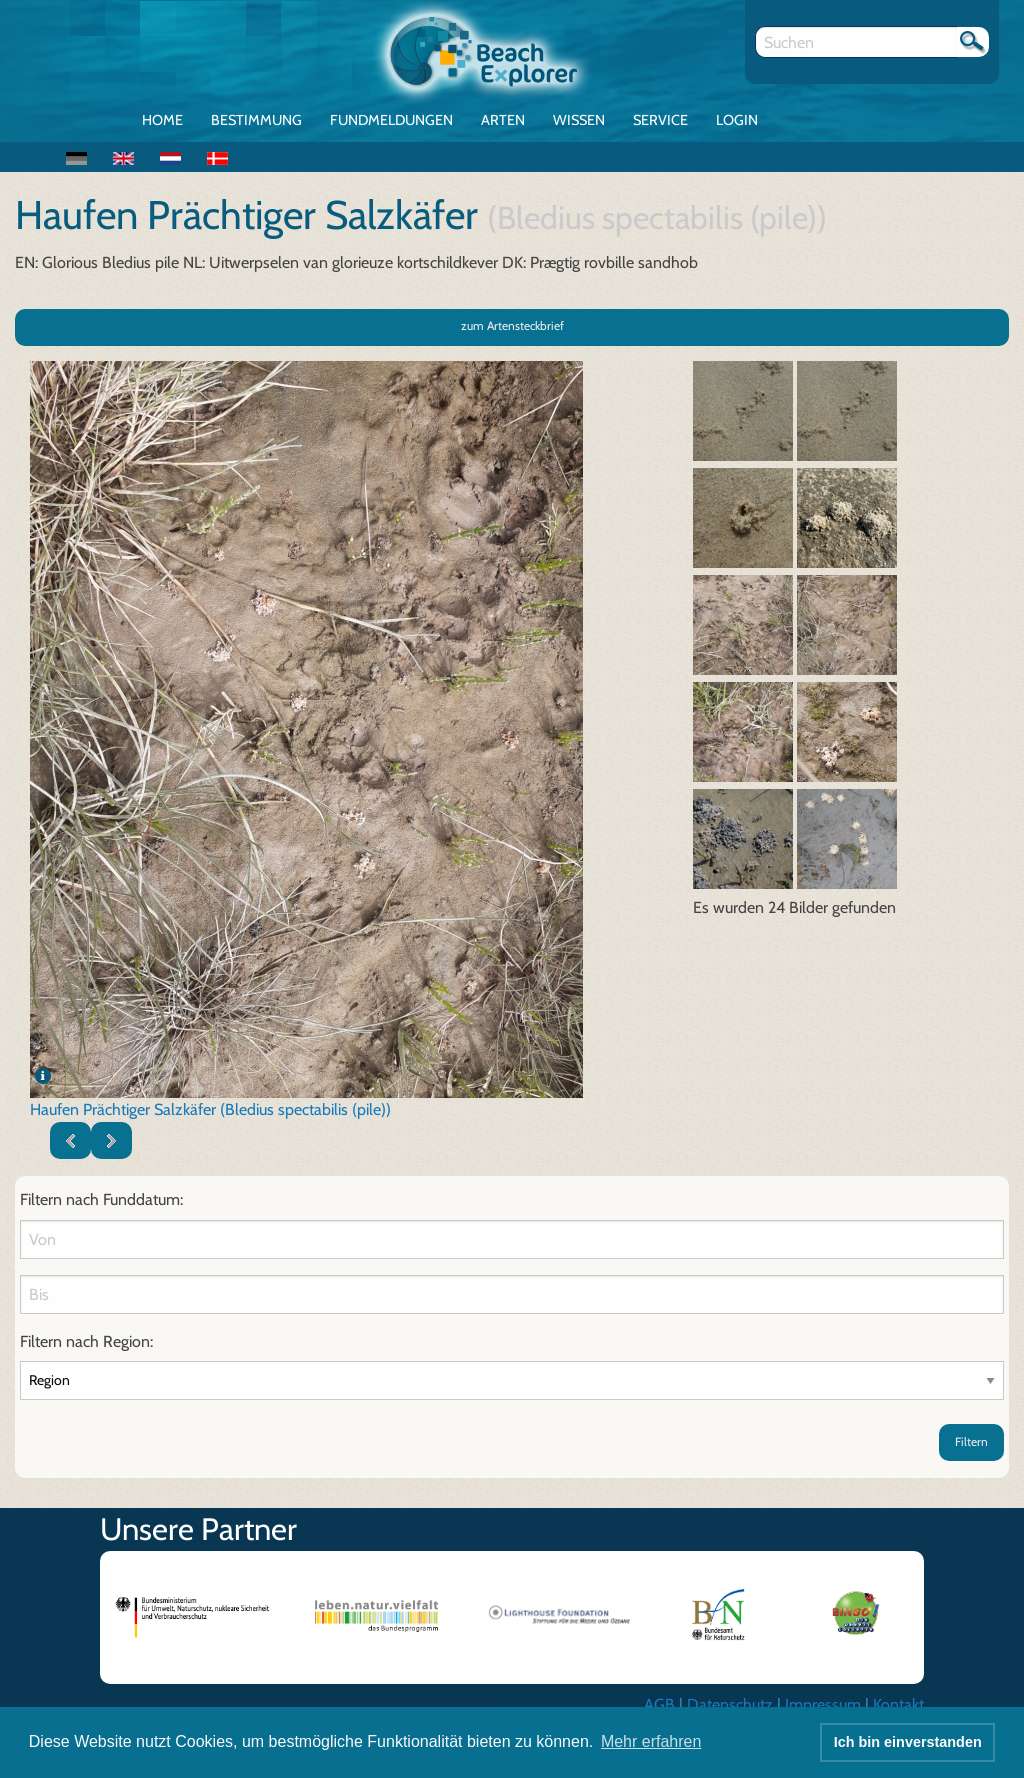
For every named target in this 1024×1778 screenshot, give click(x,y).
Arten (503, 120)
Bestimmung (256, 120)
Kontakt (898, 1704)
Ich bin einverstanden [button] (908, 1742)
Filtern (971, 1441)
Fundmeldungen (391, 120)
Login (737, 120)
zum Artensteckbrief (512, 325)
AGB (659, 1704)
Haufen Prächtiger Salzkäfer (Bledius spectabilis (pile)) (210, 1109)
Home (162, 120)
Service (660, 120)
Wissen (579, 120)
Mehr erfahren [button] (651, 1741)
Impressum (823, 1704)
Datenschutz (730, 1704)
